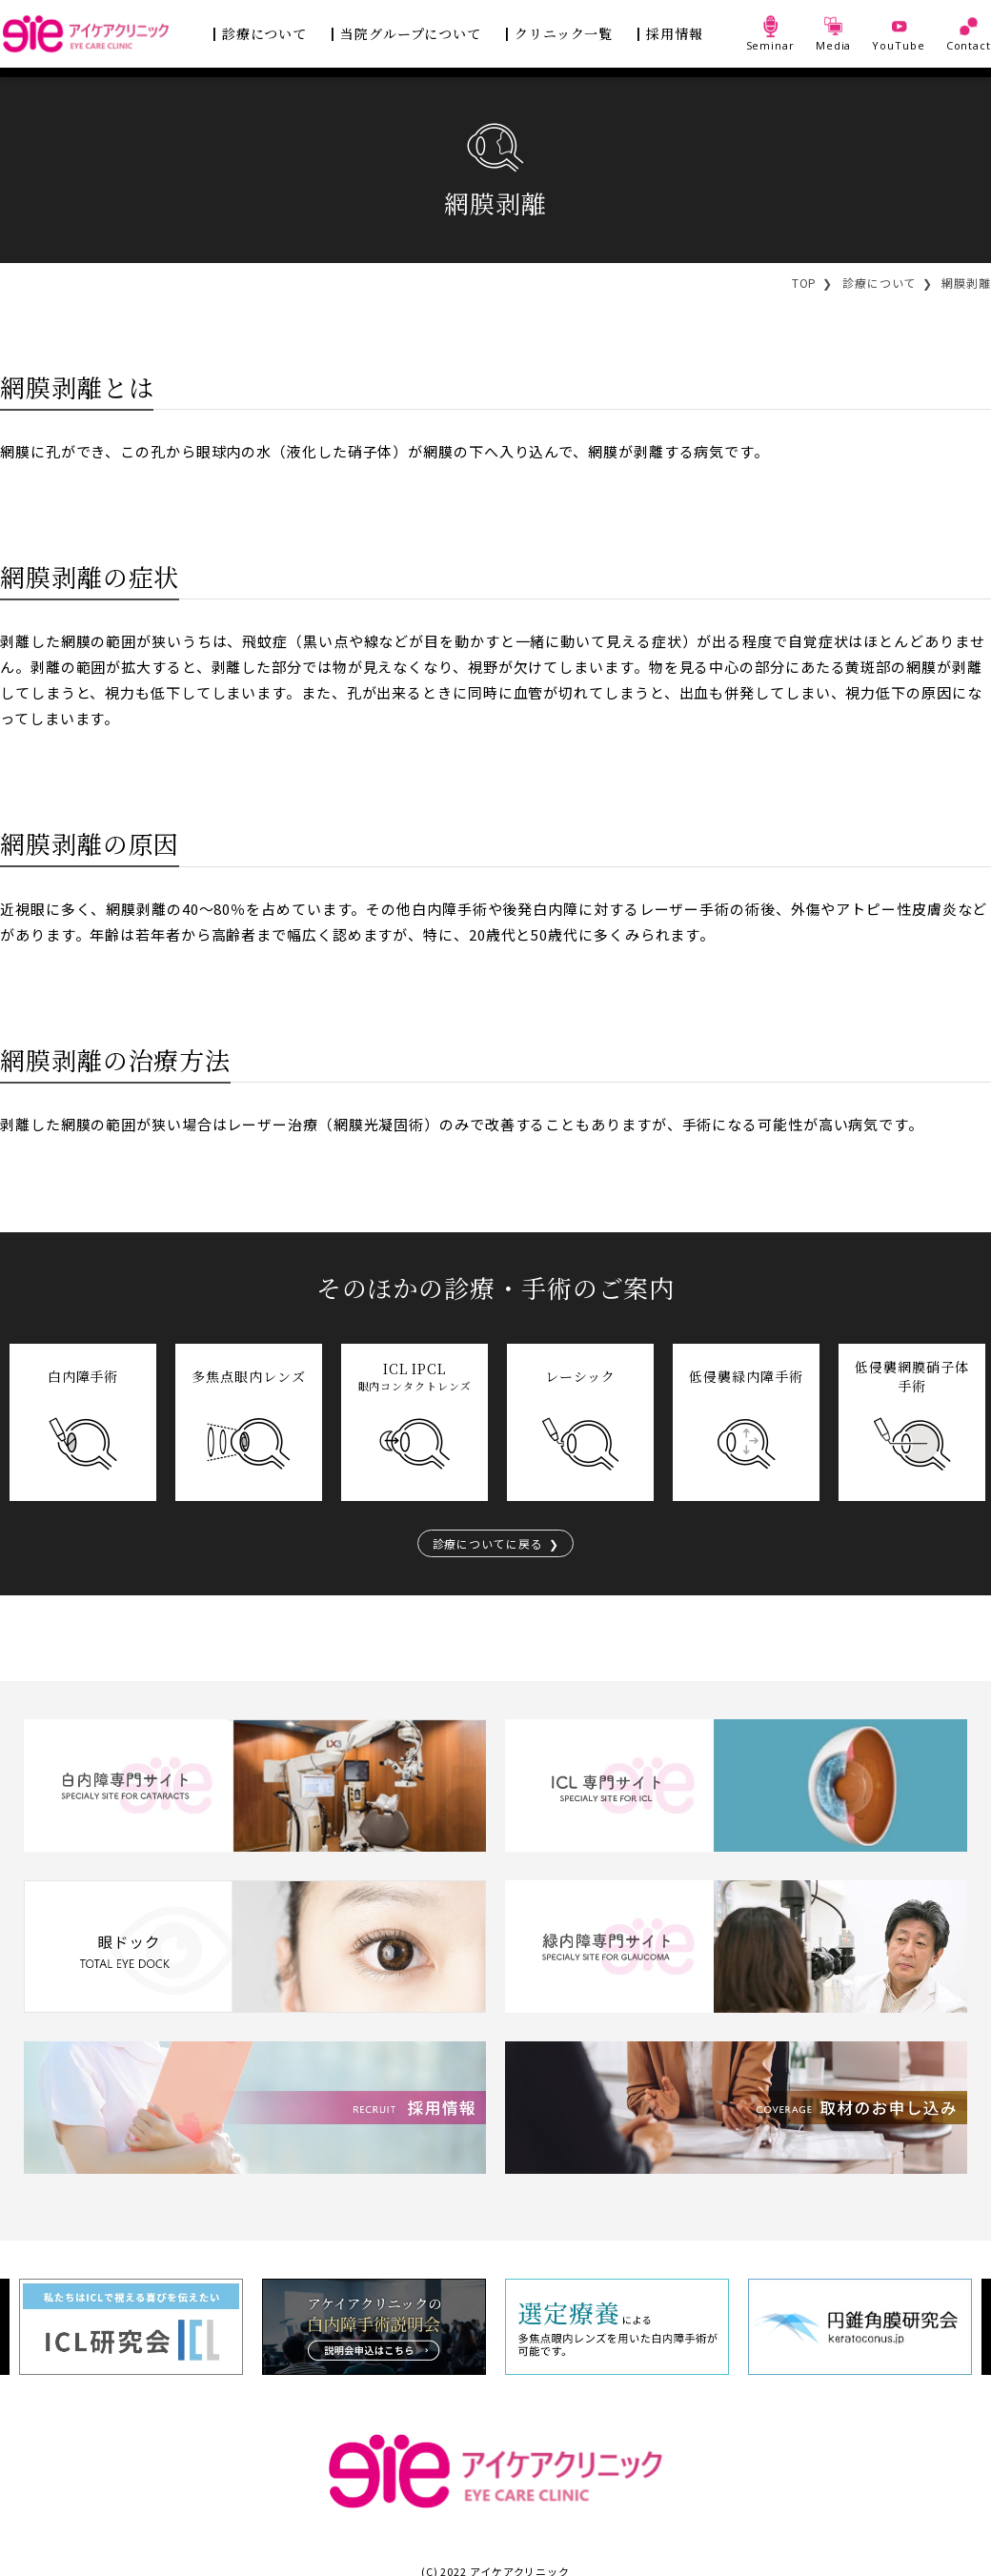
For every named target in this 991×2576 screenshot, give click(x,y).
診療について (264, 33)
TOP (805, 282)
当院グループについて (410, 33)
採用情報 (674, 33)
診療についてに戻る (487, 1543)
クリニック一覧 (564, 33)
